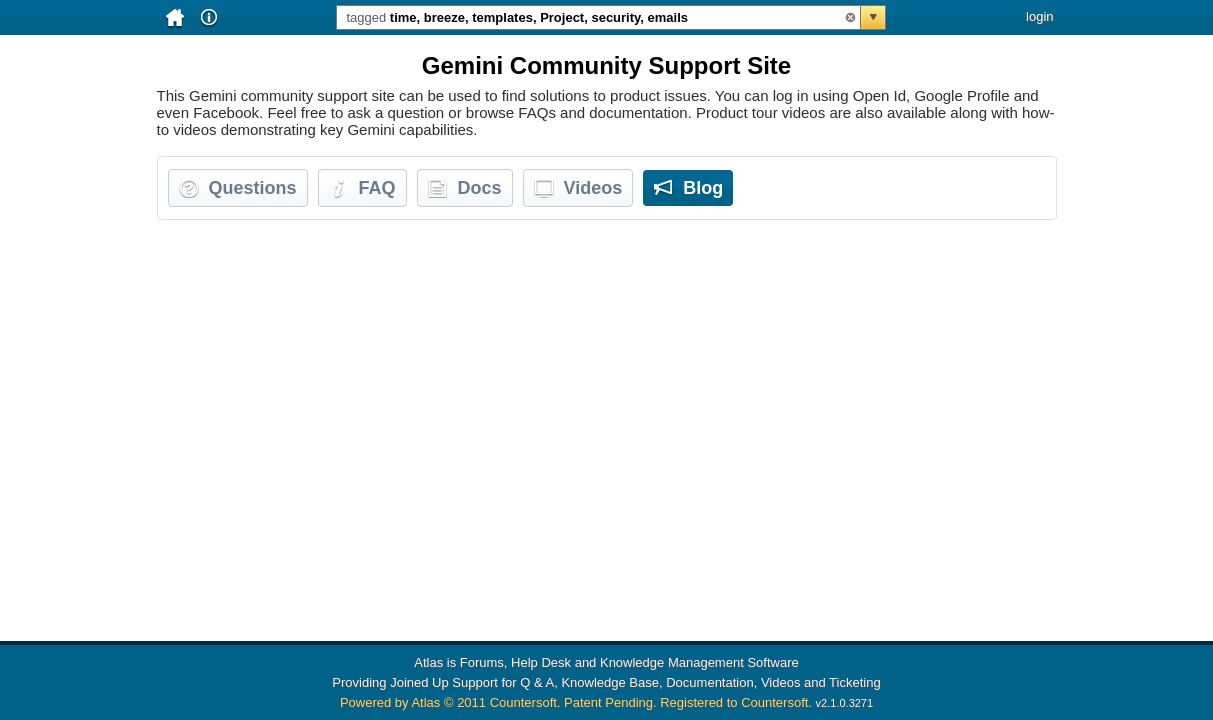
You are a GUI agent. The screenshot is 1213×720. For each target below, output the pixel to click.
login (1039, 16)
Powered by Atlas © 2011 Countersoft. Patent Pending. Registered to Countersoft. (576, 702)
